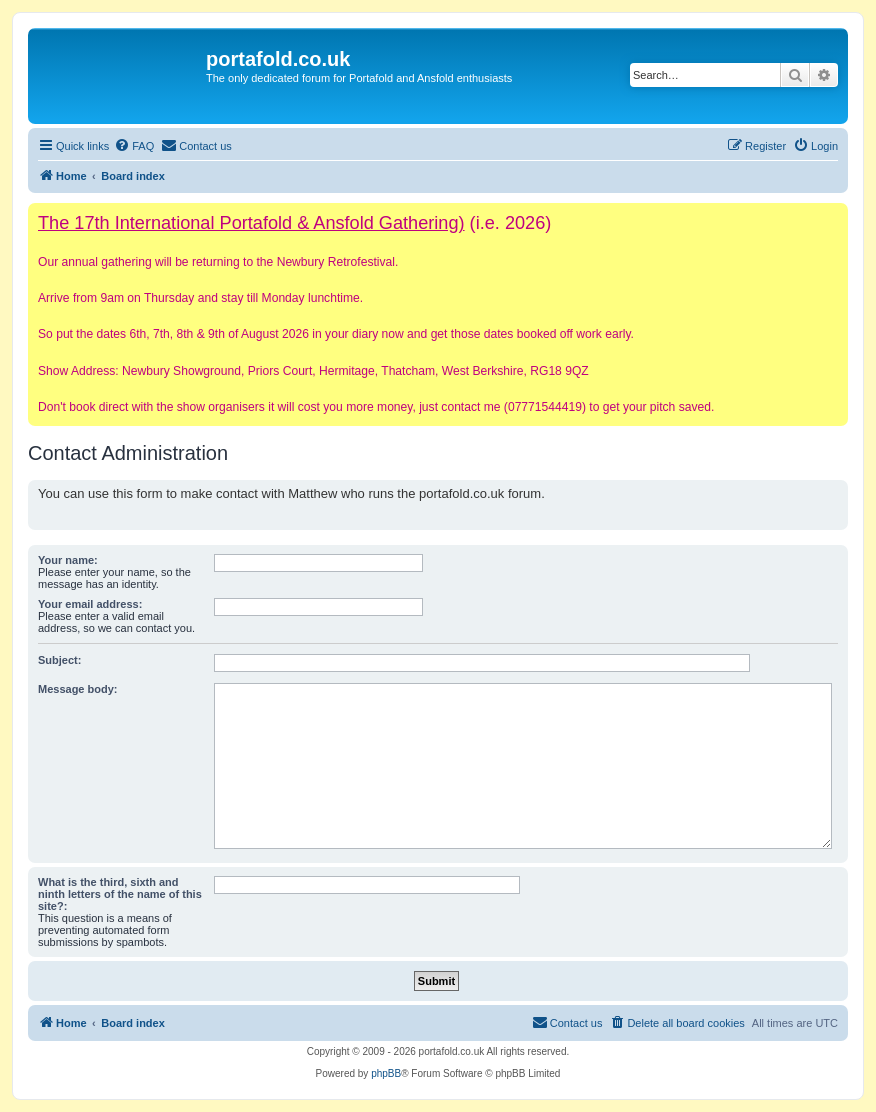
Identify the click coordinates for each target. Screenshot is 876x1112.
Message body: (77, 689)
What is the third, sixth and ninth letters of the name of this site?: (120, 894)
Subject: (59, 660)
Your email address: (90, 604)
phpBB (386, 1073)
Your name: (68, 560)
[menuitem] (134, 146)
